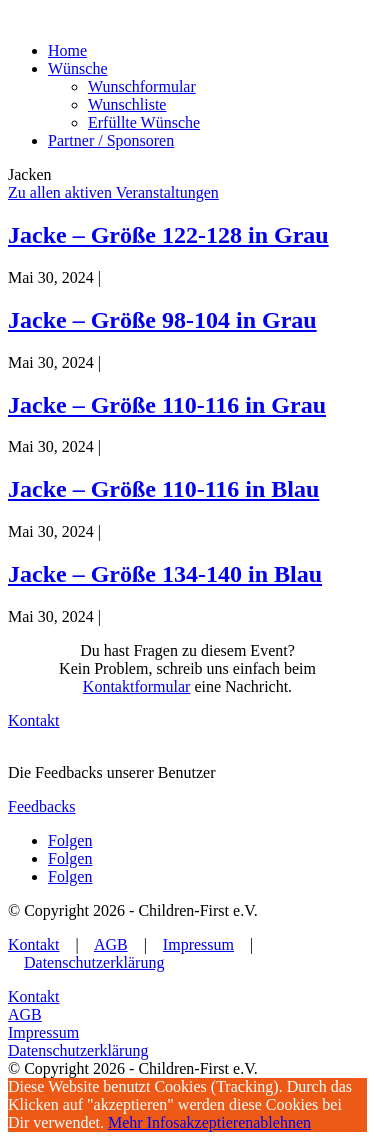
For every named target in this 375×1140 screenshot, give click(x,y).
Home (67, 50)
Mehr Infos (144, 1122)
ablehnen (282, 1122)
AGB (111, 944)
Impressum (198, 944)
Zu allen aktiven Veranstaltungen (113, 192)
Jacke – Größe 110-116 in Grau (167, 405)
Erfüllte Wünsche (144, 122)
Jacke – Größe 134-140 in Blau (165, 574)
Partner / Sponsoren (111, 140)
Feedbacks (42, 806)
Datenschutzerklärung (94, 962)
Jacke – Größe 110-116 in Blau (163, 489)
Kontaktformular (137, 686)
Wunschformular (142, 86)
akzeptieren (217, 1122)
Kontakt (34, 720)
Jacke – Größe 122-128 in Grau (168, 235)
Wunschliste (127, 104)
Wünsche (78, 68)
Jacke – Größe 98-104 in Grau (162, 320)
